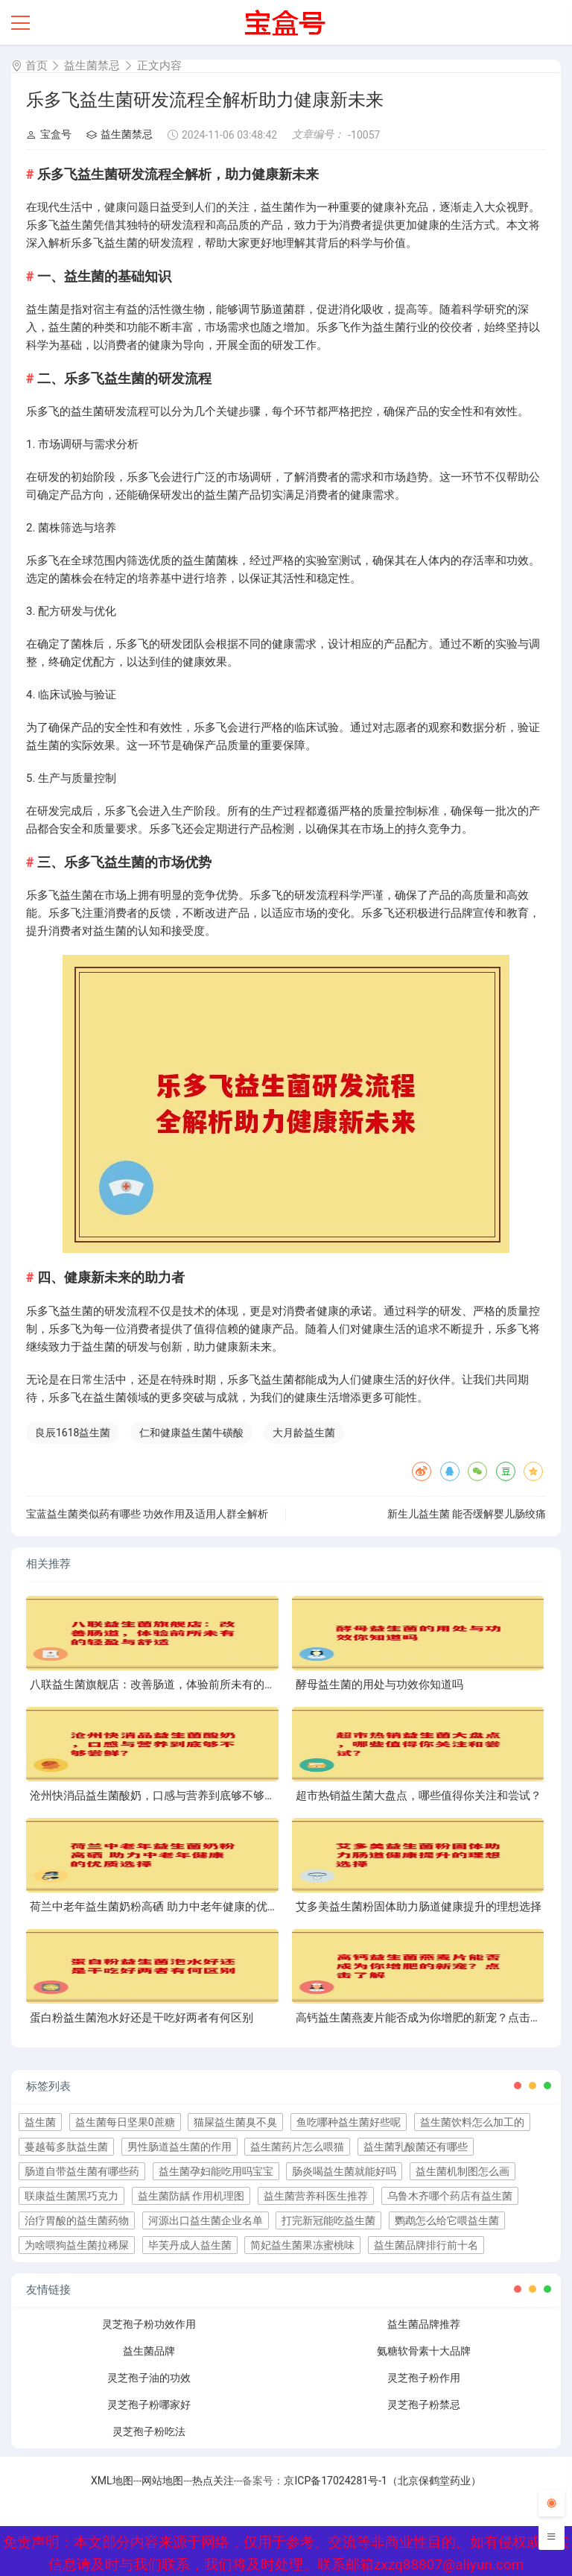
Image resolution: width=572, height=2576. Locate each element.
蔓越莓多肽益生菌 (66, 2147)
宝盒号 (49, 134)
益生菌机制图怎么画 (462, 2171)
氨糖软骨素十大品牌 (424, 2351)
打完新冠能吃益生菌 (328, 2220)
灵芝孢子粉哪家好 (149, 2405)
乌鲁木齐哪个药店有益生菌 (449, 2196)
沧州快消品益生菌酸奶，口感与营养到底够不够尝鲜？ (164, 1795)
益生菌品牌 (149, 2351)
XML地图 (112, 2481)
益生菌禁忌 (92, 65)
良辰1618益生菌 (72, 1433)
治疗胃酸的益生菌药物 (77, 2220)
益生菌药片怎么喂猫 (297, 2147)
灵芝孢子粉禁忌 (423, 2405)
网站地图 (162, 2481)
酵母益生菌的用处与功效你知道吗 (379, 1684)
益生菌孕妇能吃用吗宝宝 (216, 2171)
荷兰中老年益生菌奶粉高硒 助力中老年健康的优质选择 (165, 1906)
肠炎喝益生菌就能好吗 (344, 2171)
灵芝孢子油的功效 (149, 2378)
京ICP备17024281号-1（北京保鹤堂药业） (382, 2481)
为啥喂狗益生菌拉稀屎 (77, 2245)
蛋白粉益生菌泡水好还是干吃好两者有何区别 (141, 2017)
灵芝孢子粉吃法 (148, 2431)
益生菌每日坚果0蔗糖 (125, 2122)
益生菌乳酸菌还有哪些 (415, 2147)
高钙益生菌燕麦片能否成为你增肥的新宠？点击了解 (424, 2017)
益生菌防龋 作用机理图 (191, 2196)
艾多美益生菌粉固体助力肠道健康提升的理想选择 (418, 1906)
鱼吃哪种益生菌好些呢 (348, 2122)
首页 (36, 65)
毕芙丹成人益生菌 (190, 2245)
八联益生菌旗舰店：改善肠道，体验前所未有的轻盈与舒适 (175, 1684)
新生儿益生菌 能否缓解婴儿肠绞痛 (466, 1514)
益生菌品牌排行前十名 (426, 2245)
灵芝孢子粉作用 (423, 2378)
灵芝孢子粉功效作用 (149, 2324)
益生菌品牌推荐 (423, 2324)
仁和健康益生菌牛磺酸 (191, 1433)
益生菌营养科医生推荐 (316, 2196)
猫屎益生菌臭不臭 (235, 2122)
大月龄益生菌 (304, 1433)
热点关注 (213, 2481)
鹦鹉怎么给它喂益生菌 (447, 2220)
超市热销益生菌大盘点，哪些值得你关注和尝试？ (418, 1795)
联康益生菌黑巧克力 (71, 2196)
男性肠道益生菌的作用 (179, 2147)
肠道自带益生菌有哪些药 (82, 2171)
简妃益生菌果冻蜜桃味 (302, 2245)
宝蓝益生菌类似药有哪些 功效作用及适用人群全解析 (147, 1514)
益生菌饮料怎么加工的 (472, 2122)
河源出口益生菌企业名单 (205, 2220)
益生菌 (40, 2122)
